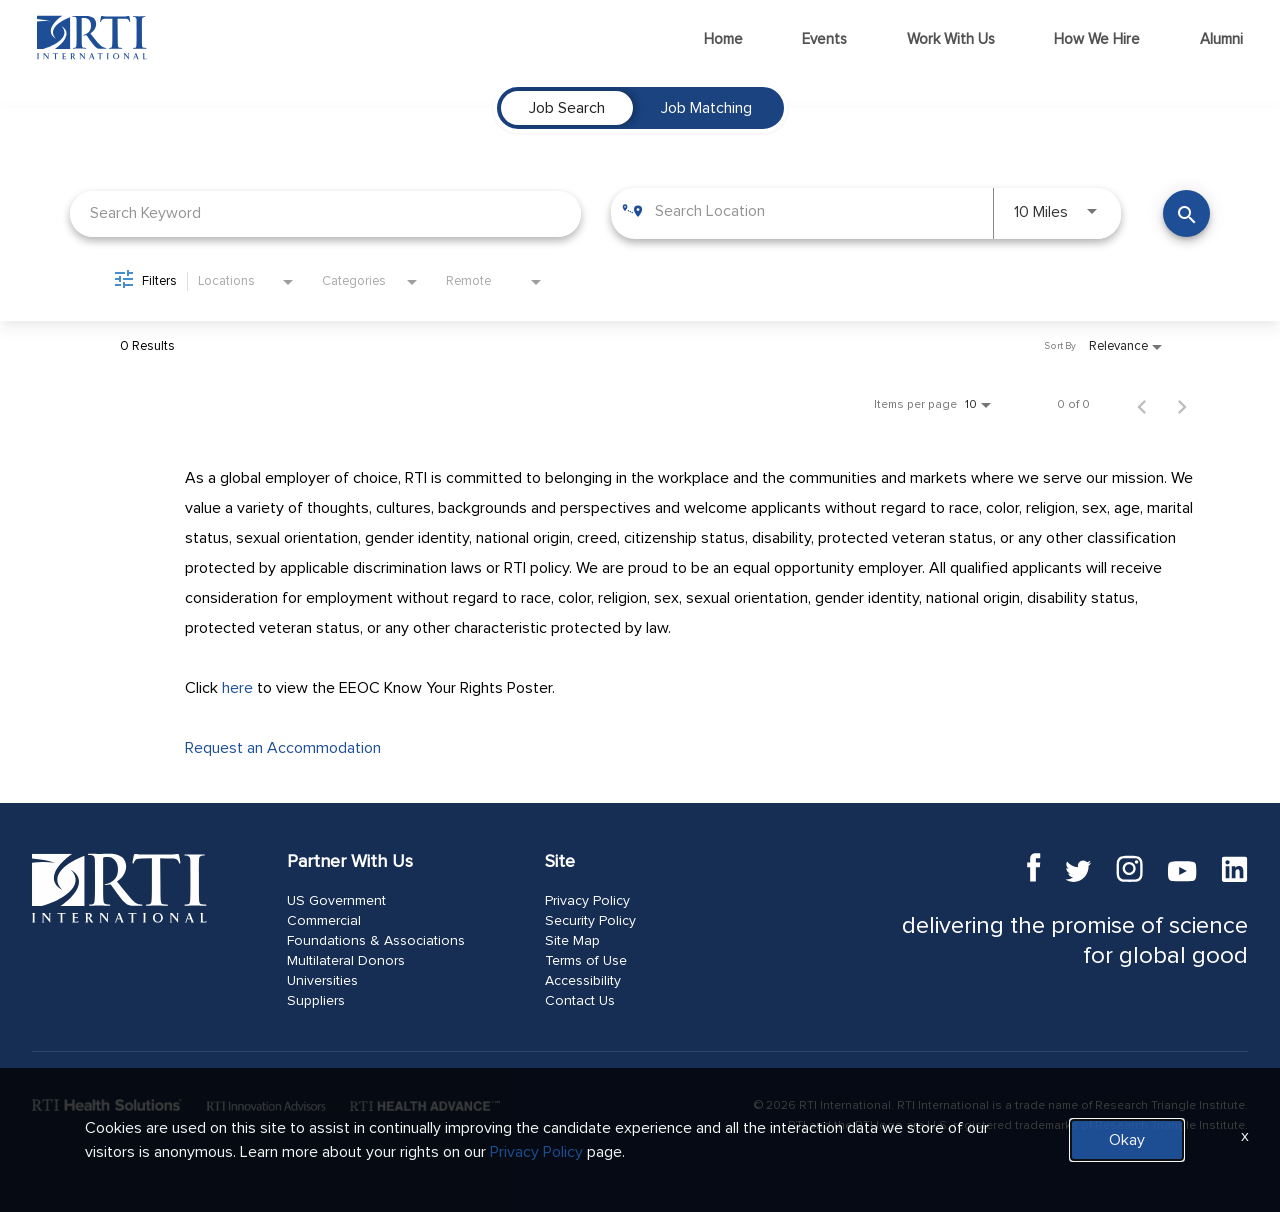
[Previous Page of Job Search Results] (1142, 405)
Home (723, 39)
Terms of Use (586, 961)
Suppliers (316, 1001)
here (237, 688)
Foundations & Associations (376, 941)
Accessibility (583, 981)
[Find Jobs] (1186, 213)
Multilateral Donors (346, 961)
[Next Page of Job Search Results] (1182, 405)
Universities (322, 981)
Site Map (572, 941)
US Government (336, 901)
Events (824, 39)
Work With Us (951, 39)
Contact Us (580, 1001)
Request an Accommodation (283, 748)
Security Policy (590, 921)
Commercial (324, 921)
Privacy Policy (587, 901)
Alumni (1221, 39)
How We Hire (1097, 39)
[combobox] (325, 213)
